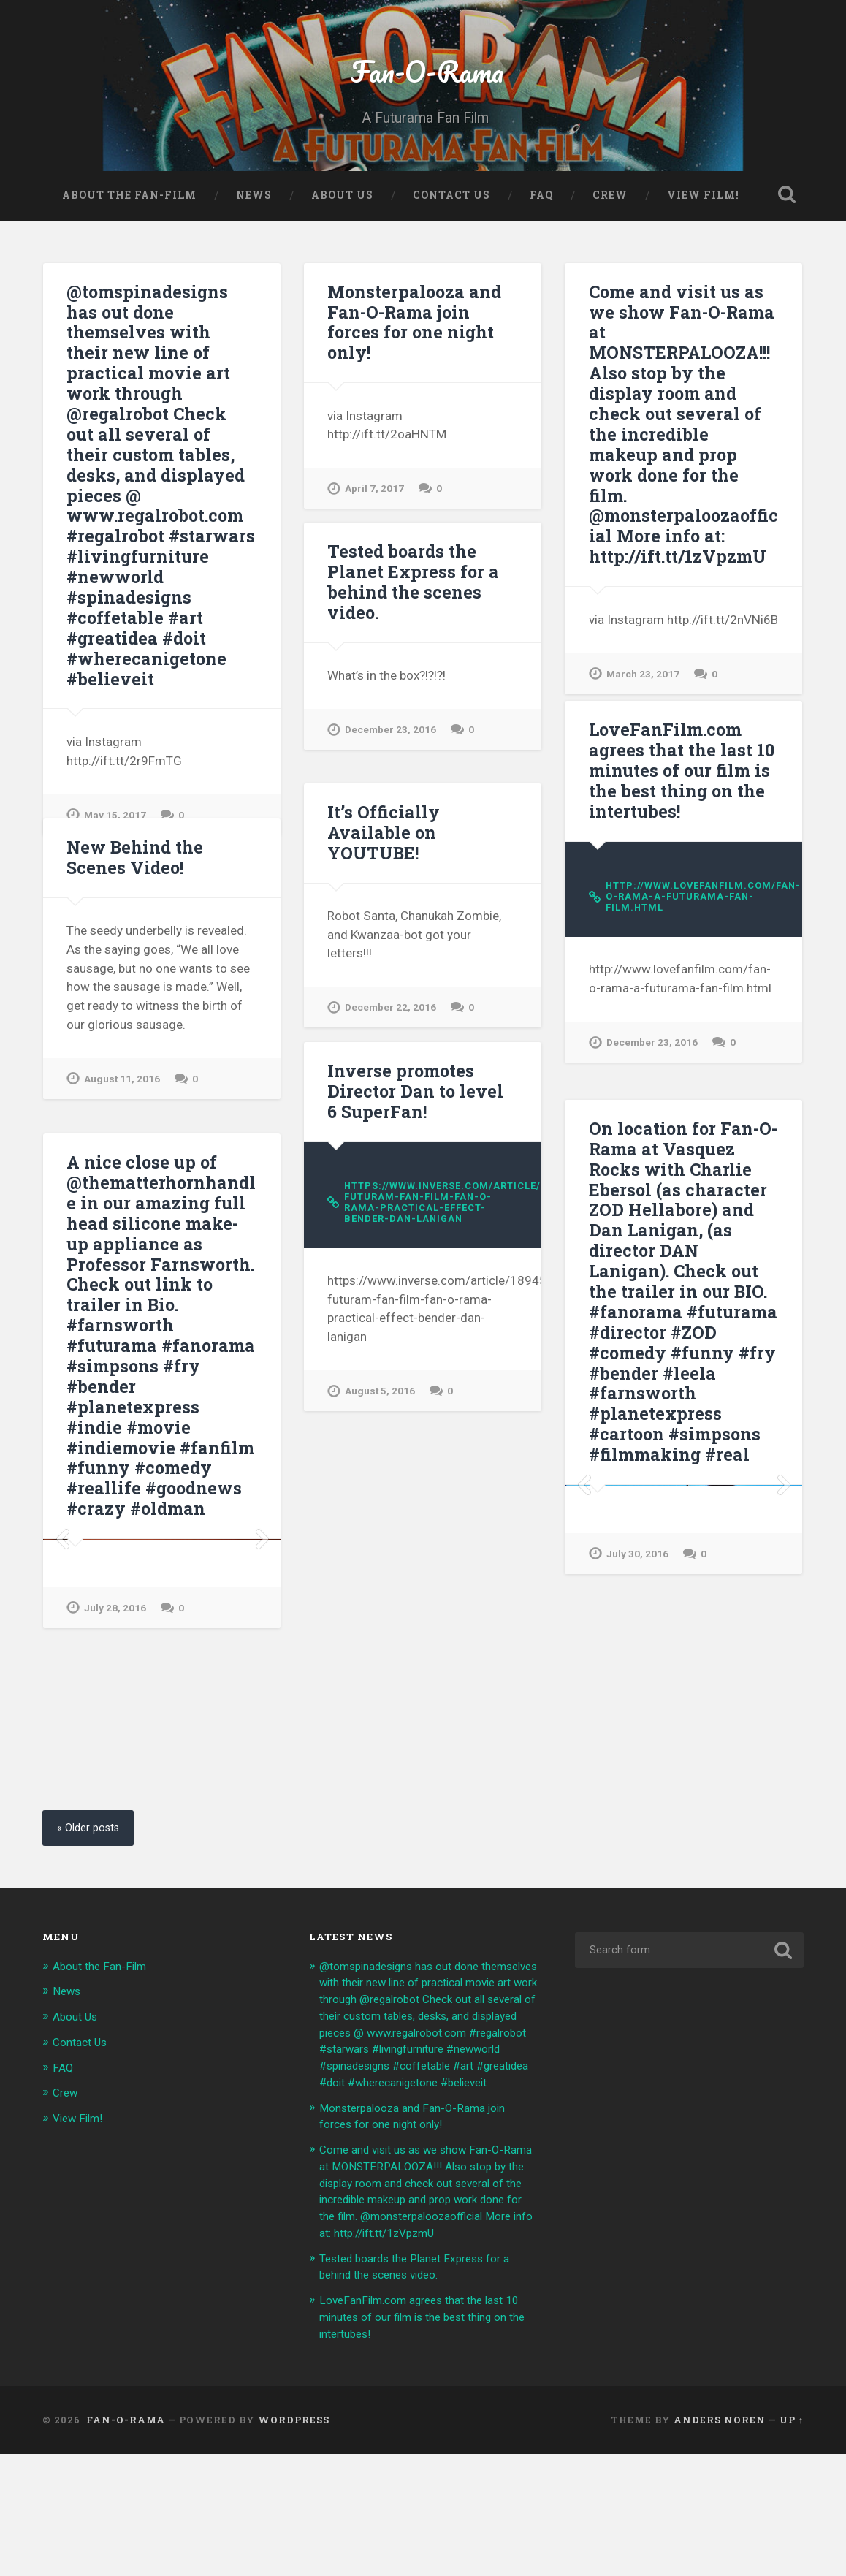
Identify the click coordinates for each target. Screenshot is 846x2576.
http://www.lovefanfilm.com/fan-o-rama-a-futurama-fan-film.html (692, 959)
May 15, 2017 (116, 826)
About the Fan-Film (129, 209)
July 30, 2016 (638, 1787)
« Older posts (91, 1892)
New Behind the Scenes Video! (132, 920)
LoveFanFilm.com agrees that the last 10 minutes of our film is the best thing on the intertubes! (677, 832)
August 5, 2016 (382, 1458)
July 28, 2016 (116, 1809)
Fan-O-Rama (423, 77)
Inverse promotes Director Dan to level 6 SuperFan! (417, 1154)
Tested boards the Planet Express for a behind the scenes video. (408, 644)
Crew (610, 209)
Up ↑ (792, 2541)
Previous (583, 1618)
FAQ (541, 209)
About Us (342, 209)
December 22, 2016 (393, 1050)
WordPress (293, 2541)
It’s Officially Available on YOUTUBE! (421, 885)
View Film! (703, 209)
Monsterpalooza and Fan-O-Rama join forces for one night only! (422, 374)
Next (783, 1618)
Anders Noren (720, 2541)
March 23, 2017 (644, 708)
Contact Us (451, 209)
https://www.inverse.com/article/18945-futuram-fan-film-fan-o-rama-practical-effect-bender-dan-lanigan (430, 1266)
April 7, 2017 (375, 530)
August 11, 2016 (124, 1141)
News (254, 209)
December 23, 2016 (393, 790)
